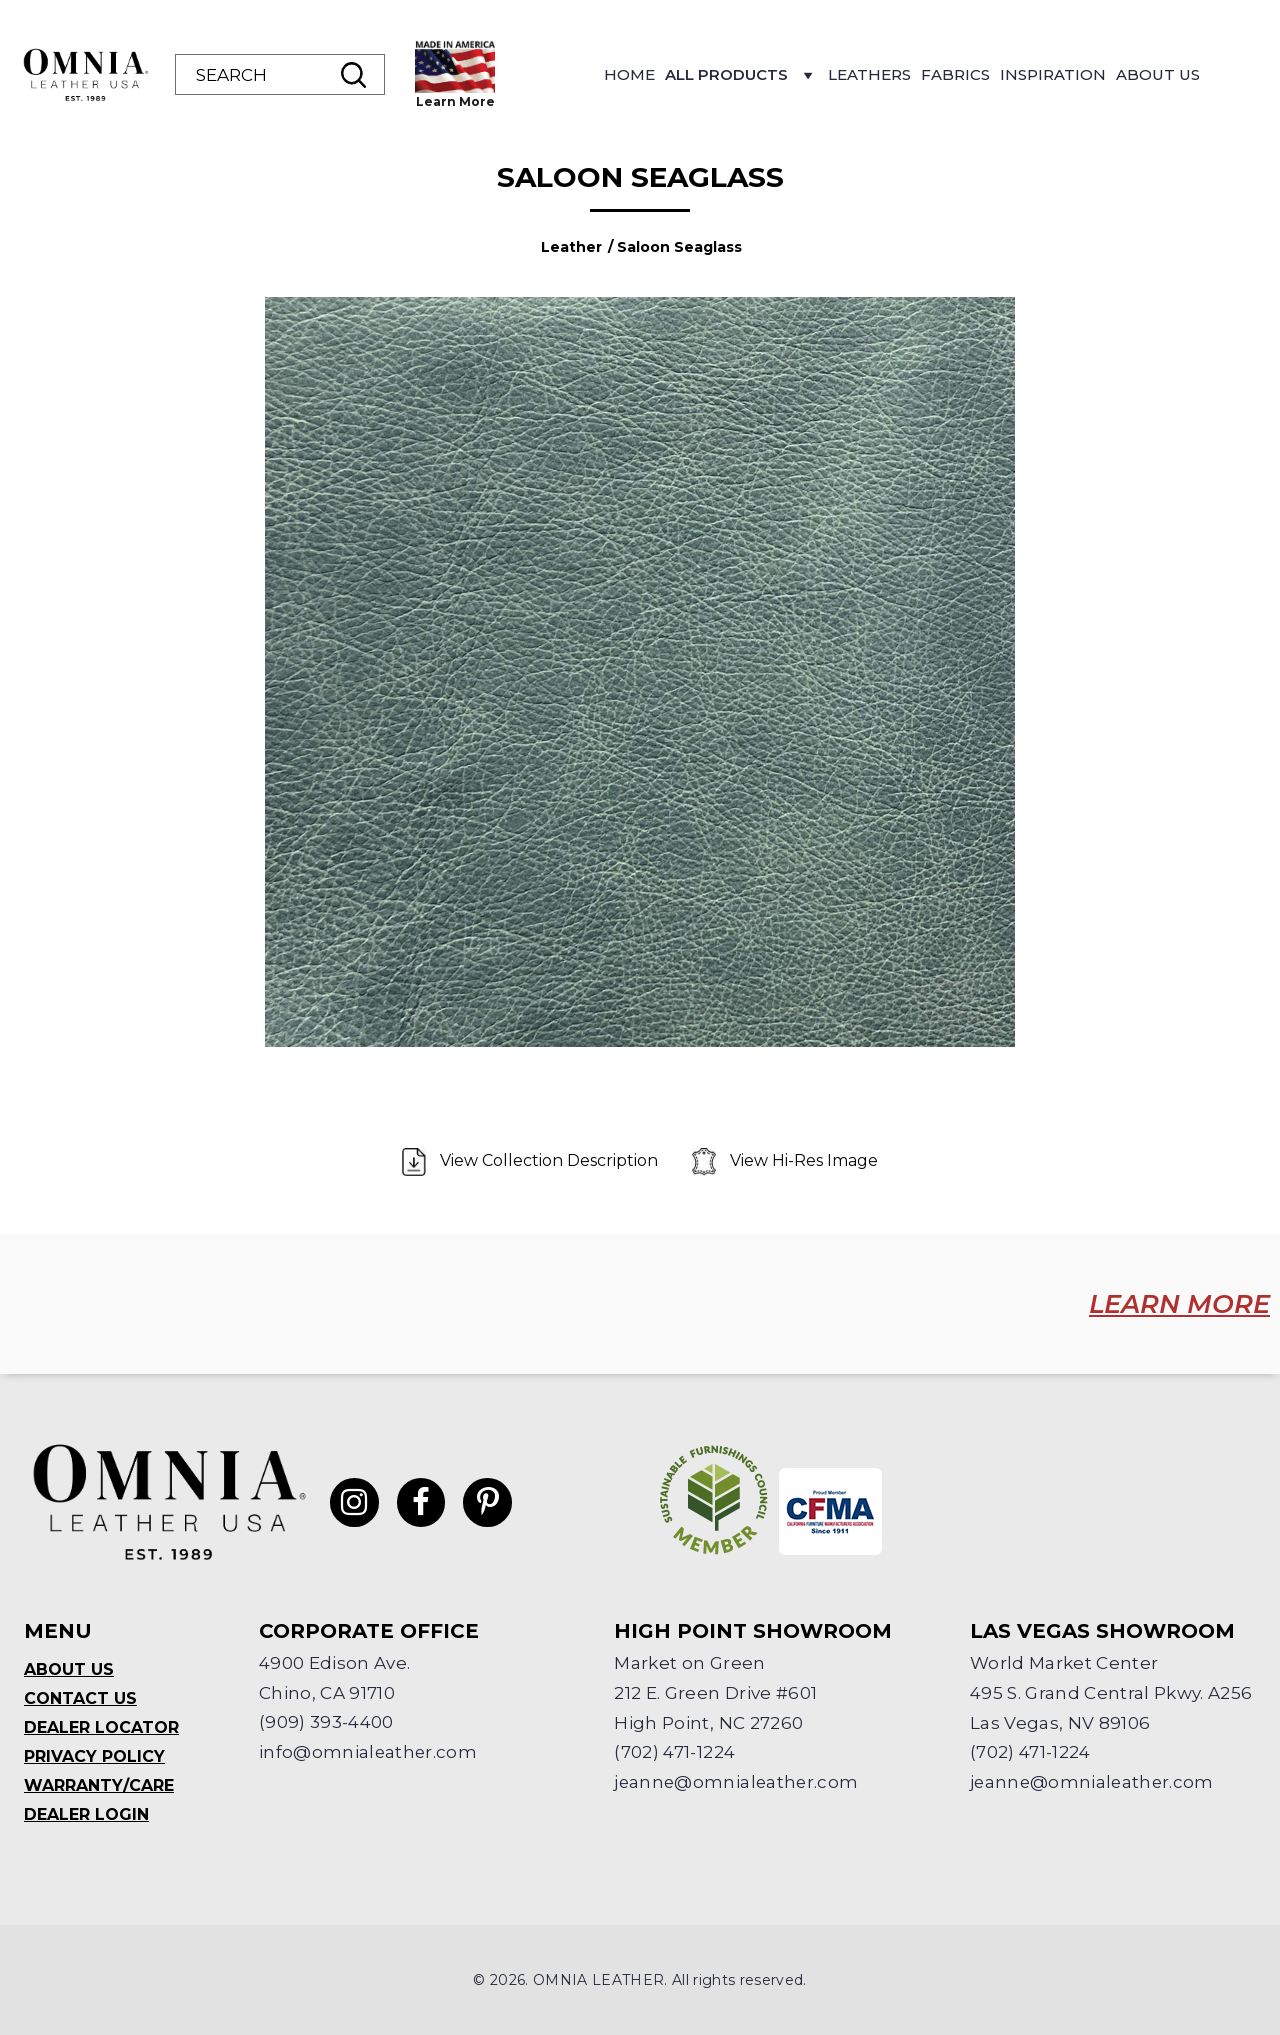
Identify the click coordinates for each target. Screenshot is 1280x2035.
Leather (571, 247)
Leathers (869, 74)
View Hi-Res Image (785, 1162)
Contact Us (80, 1698)
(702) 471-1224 (674, 1753)
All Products (741, 80)
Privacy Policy (94, 1756)
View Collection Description (532, 1162)
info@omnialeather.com (369, 1753)
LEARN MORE (1179, 1304)
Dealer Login (86, 1814)
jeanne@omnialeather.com (738, 1783)
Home (629, 74)
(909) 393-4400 (326, 1723)
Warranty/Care (99, 1785)
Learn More (455, 101)
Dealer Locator (101, 1727)
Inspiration (1053, 74)
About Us (1158, 74)
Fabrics (955, 74)
